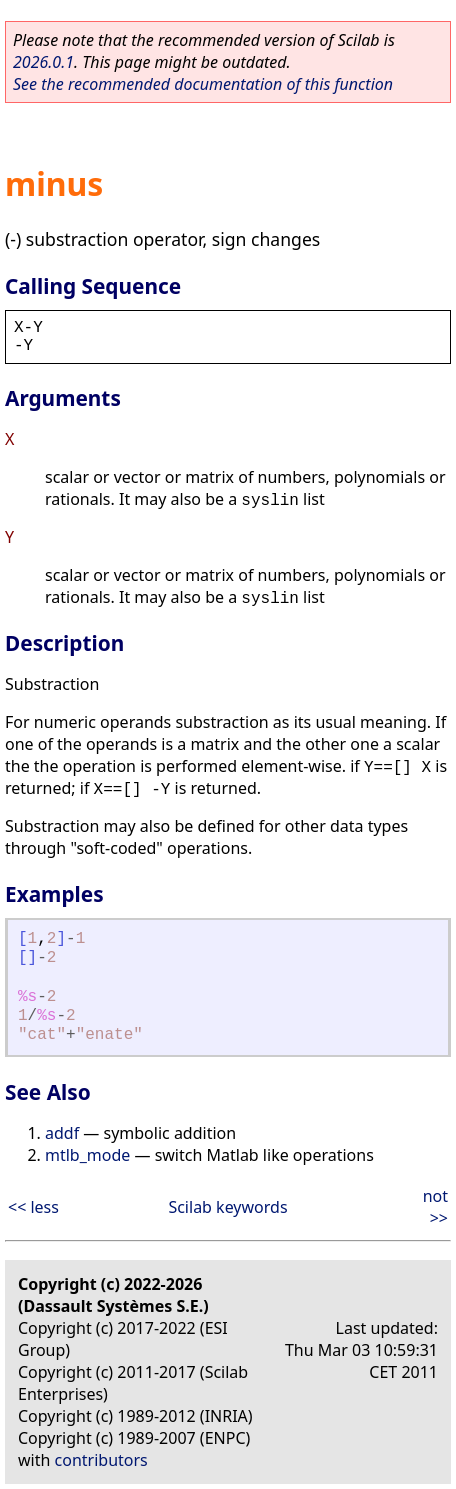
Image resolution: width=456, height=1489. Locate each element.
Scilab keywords (227, 1207)
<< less (33, 1207)
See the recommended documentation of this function (203, 84)
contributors (101, 1460)
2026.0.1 (43, 62)
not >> (435, 1207)
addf (62, 1133)
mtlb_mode (87, 1155)
